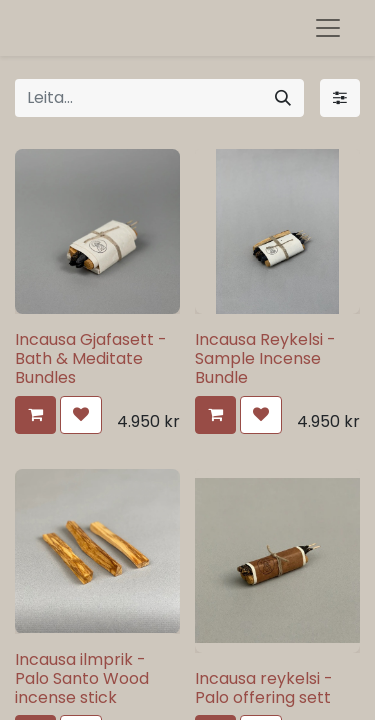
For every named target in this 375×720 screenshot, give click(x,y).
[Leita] (283, 98)
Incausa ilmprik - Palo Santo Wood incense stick (82, 678)
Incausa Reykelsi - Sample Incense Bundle (265, 358)
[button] (35, 415)
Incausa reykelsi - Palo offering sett (264, 688)
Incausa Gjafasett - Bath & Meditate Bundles (91, 358)
